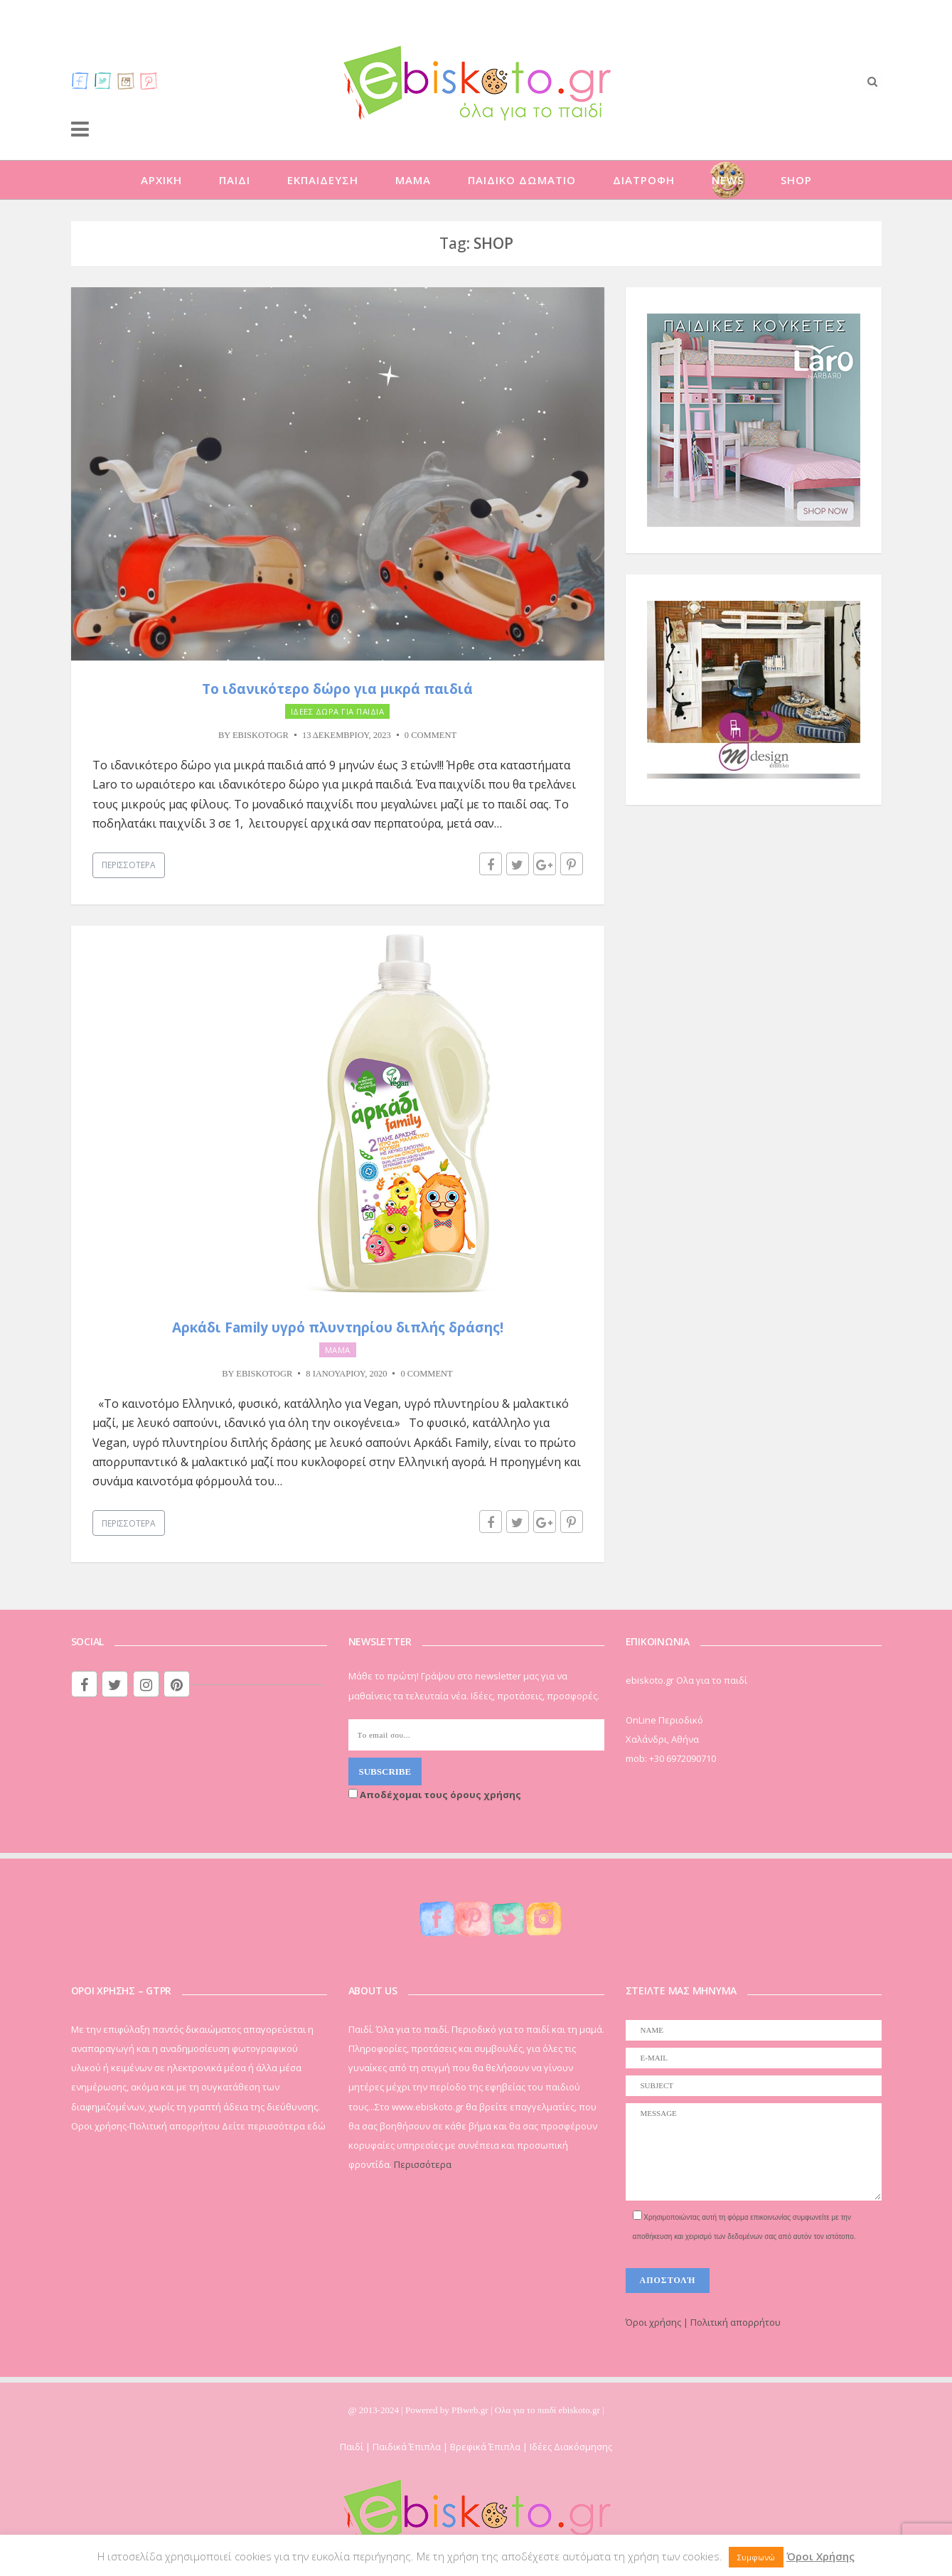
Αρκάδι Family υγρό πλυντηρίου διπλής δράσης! (337, 1327)
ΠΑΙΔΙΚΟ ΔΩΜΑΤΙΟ (522, 180)
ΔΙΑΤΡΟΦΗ (644, 180)
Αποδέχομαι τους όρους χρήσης (434, 1794)
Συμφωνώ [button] (756, 2557)
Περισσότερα (129, 865)
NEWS (728, 180)
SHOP (796, 180)
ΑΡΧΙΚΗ (161, 180)
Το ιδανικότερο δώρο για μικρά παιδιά (337, 689)
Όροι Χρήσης (820, 2556)
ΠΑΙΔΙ (234, 180)
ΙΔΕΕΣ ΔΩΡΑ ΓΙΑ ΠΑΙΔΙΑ (338, 711)
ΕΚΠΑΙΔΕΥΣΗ (322, 180)
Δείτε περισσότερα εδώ (274, 2126)
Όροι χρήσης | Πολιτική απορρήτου (703, 2322)
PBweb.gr (471, 2410)
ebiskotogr (260, 735)
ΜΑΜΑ (413, 180)
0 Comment (430, 735)
